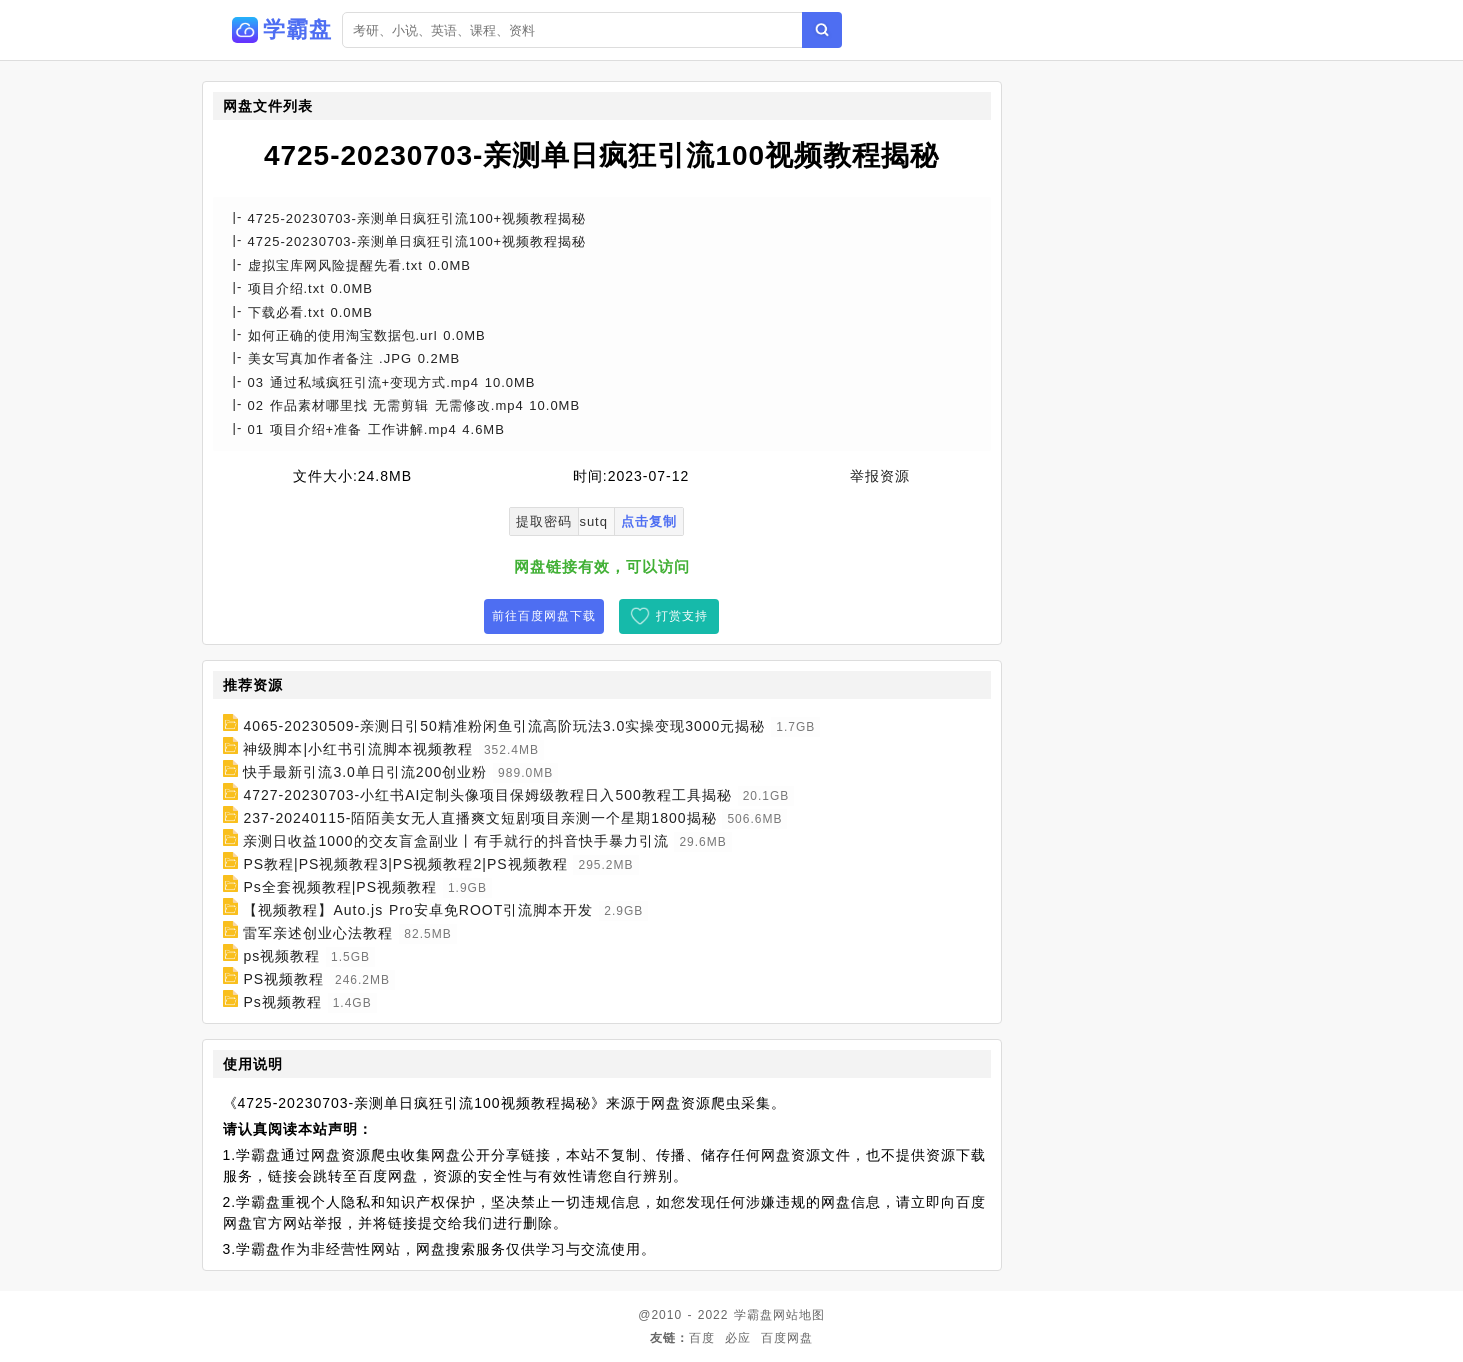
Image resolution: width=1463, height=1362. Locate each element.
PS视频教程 (283, 979)
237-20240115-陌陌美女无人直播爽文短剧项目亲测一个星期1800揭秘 (479, 818)
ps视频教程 (281, 956)
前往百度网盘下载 (544, 616)
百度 (702, 1338)
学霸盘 (753, 1315)
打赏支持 (682, 616)
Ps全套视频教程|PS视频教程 (340, 887)
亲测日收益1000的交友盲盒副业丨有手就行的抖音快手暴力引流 (455, 841)
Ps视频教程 (282, 1002)
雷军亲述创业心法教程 (318, 933)
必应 (738, 1338)
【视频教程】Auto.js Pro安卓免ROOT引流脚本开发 (418, 910)
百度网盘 (787, 1338)
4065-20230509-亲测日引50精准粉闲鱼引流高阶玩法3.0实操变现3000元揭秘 (504, 726)
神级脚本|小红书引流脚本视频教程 (358, 749)
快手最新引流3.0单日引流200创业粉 (365, 772)
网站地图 (799, 1315)
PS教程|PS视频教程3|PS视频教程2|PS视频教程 (405, 864)
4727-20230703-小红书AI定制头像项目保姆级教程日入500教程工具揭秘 (487, 795)
